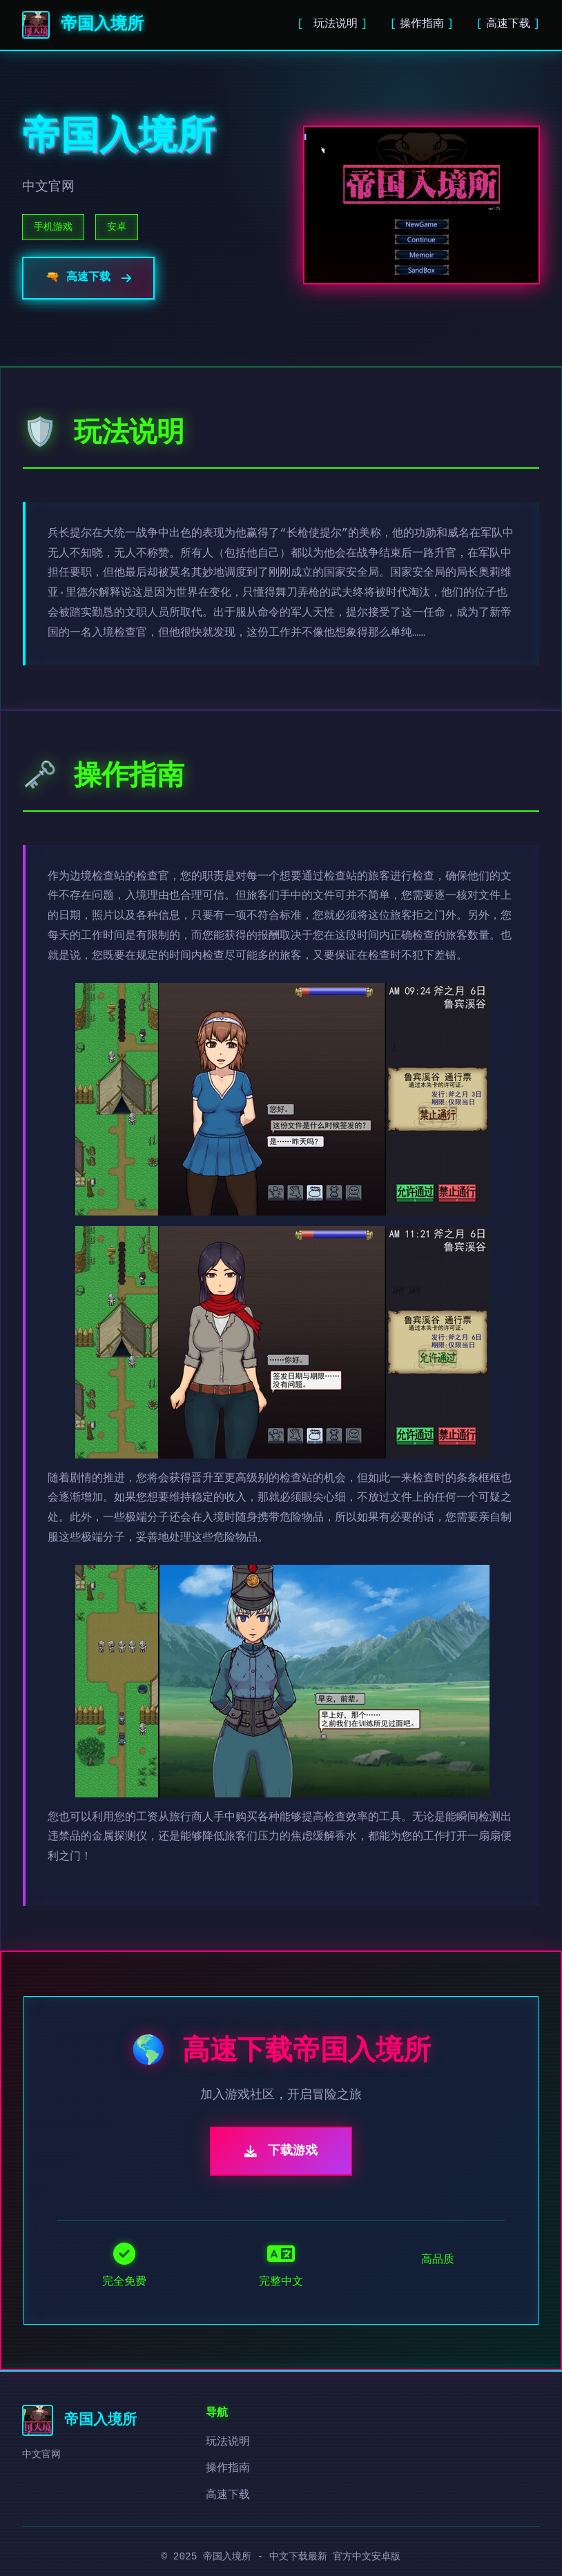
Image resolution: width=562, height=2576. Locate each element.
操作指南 (422, 24)
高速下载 (508, 24)
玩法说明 (332, 24)
